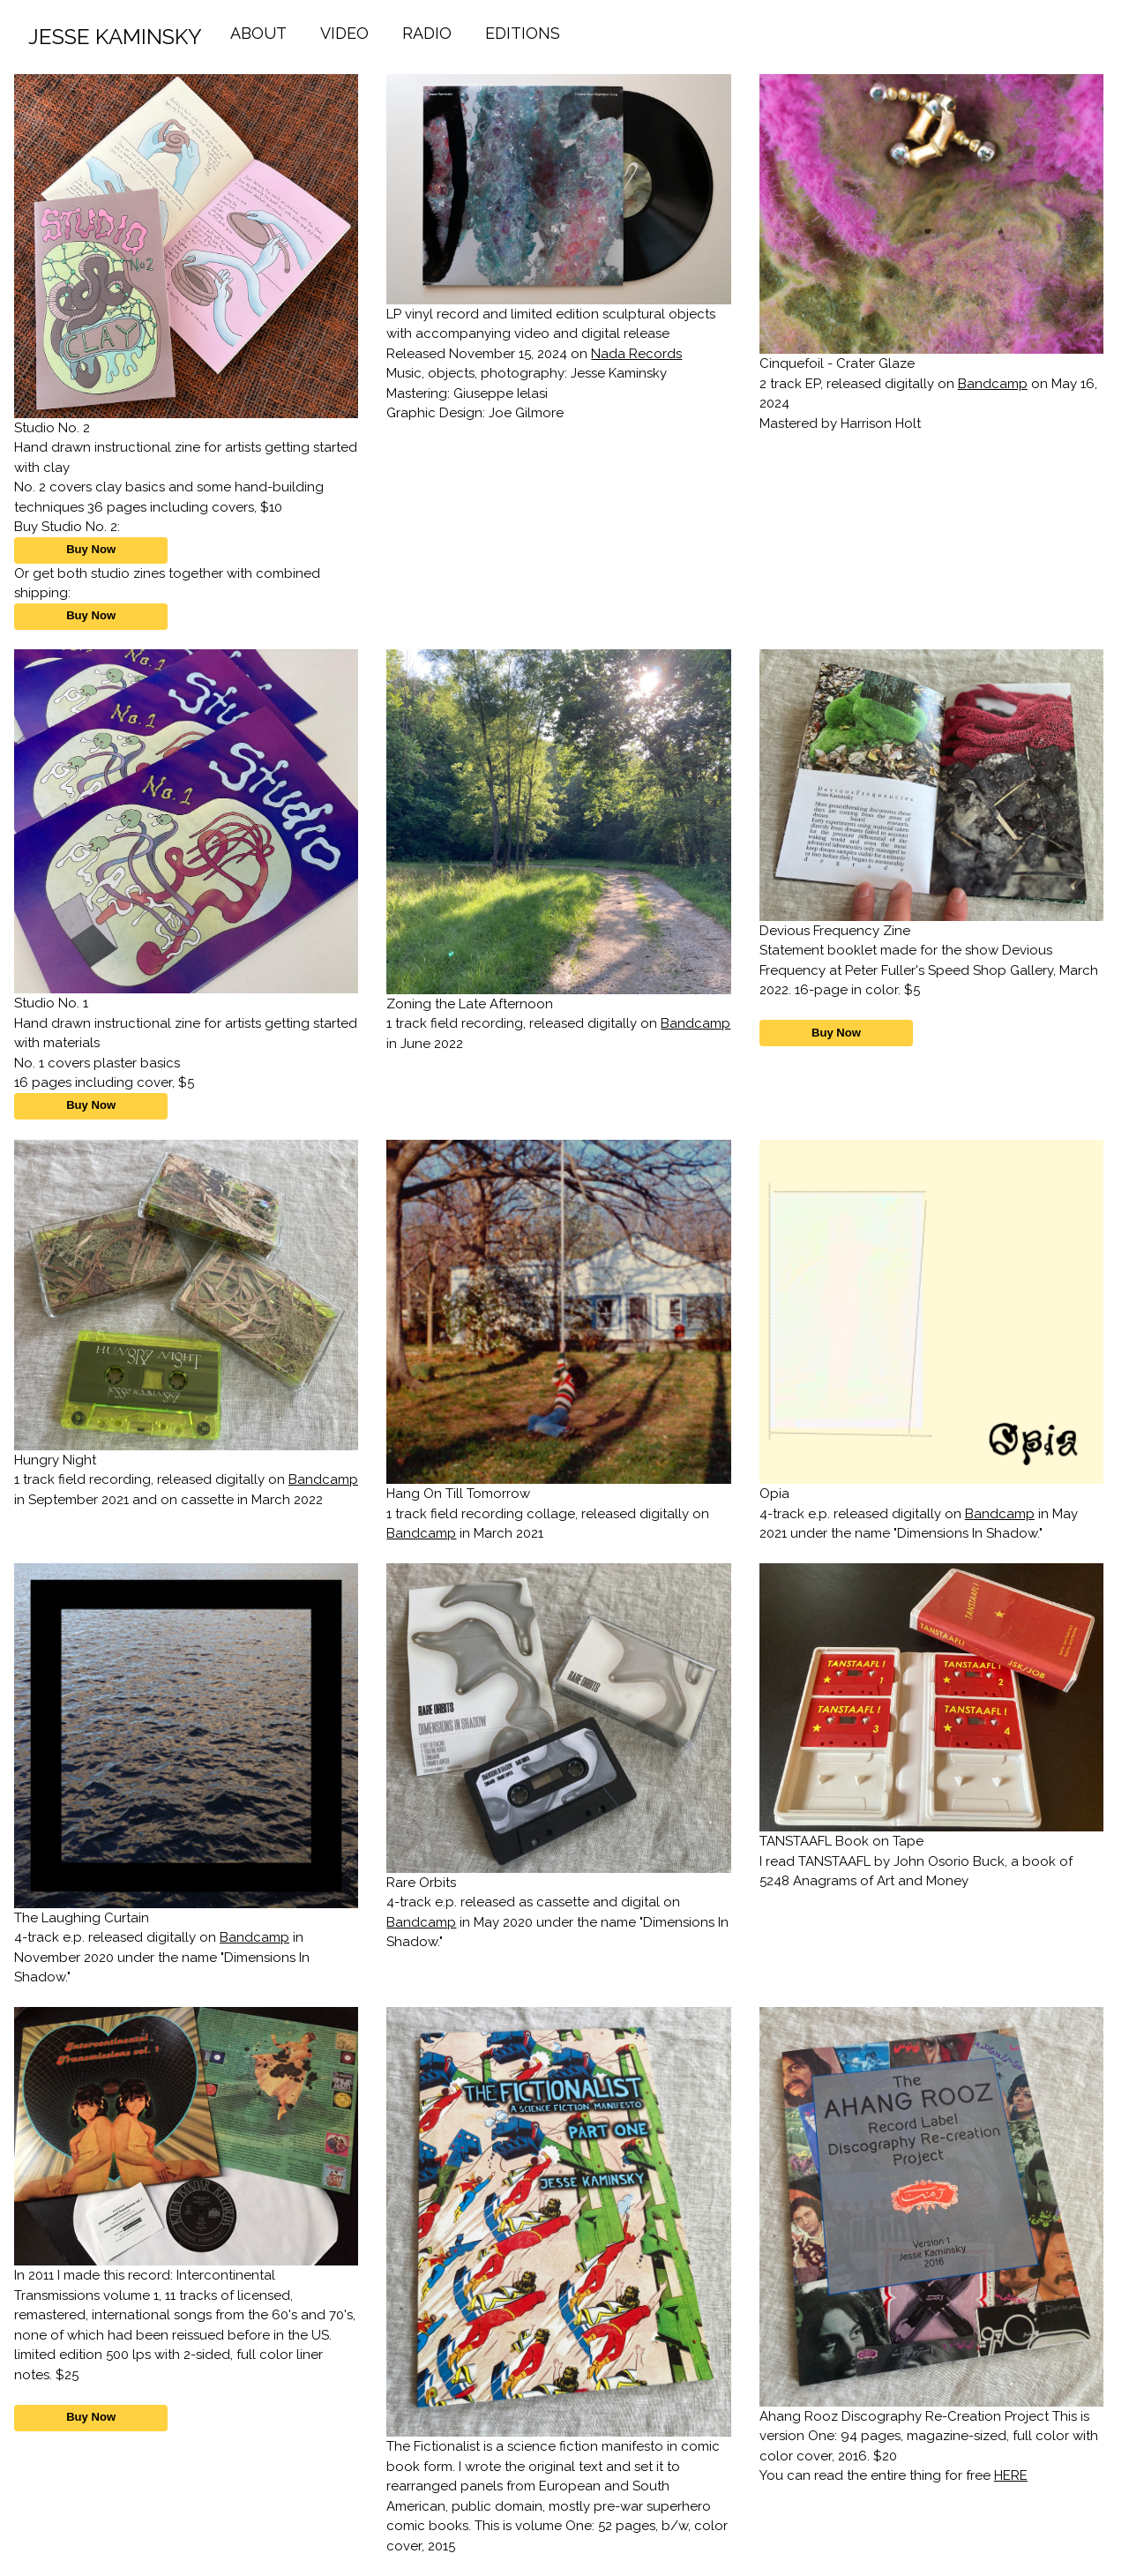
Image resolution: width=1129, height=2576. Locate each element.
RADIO (427, 33)
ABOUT (258, 33)
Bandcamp (993, 384)
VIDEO (344, 33)
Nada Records (636, 354)
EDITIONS (522, 33)
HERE (1011, 2475)
